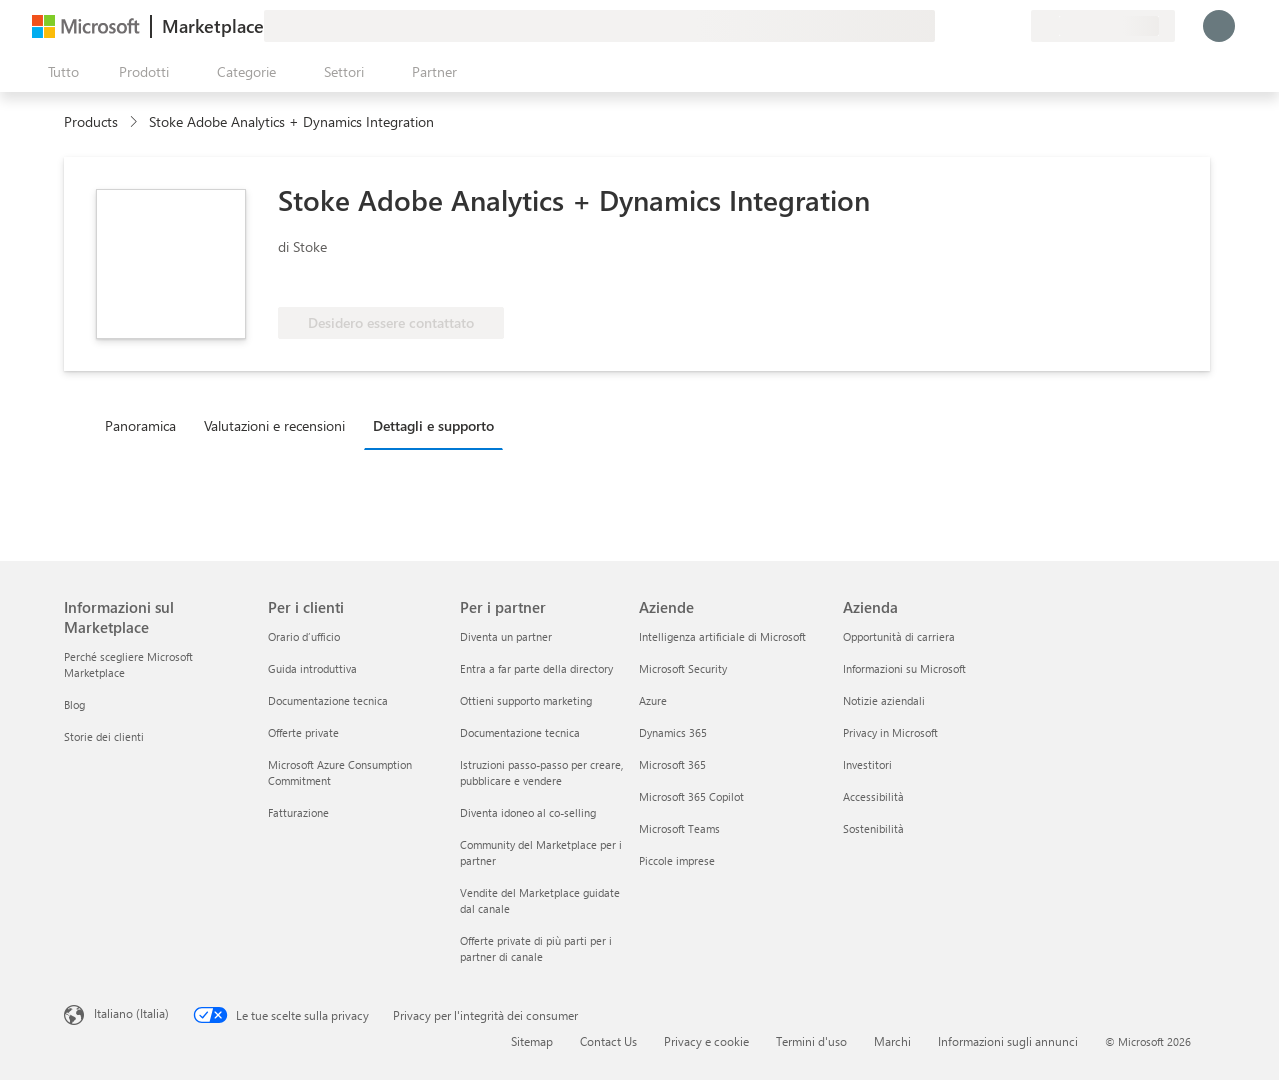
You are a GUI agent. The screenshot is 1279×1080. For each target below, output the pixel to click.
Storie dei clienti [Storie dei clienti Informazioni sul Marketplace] (104, 736)
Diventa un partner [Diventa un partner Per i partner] (506, 636)
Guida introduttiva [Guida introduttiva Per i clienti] (312, 668)
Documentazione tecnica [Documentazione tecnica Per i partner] (520, 732)
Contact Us (608, 1041)
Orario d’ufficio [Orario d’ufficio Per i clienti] (304, 636)
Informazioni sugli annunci (1008, 1041)
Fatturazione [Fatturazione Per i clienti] (298, 812)
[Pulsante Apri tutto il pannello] (59, 72)
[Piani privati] (1015, 26)
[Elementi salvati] (991, 26)
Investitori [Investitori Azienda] (867, 764)
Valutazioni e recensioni (274, 425)
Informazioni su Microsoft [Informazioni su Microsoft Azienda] (904, 668)
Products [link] (91, 121)
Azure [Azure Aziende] (653, 700)
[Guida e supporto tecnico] (967, 26)
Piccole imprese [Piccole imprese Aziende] (677, 860)
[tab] (145, 425)
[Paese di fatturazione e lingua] (1103, 26)
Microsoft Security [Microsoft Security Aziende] (683, 668)
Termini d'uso (811, 1041)
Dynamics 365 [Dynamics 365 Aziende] (673, 732)
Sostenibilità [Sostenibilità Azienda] (873, 828)
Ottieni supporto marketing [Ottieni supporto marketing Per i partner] (526, 700)
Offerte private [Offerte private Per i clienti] (303, 732)
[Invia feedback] (943, 26)
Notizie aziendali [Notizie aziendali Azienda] (884, 700)
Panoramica (140, 425)
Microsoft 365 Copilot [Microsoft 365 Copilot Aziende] (691, 796)
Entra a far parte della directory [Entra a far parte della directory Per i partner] (536, 668)
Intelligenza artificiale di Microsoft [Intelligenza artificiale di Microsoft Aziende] (722, 636)
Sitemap (532, 1041)
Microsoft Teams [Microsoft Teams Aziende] (679, 828)
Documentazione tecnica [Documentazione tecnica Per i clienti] (328, 700)
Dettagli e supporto (433, 425)
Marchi (892, 1041)
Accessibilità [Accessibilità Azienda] (873, 796)
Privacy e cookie (706, 1041)
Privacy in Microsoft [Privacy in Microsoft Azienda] (890, 732)
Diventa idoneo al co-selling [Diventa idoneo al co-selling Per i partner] (528, 812)
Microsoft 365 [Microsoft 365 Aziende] (672, 764)
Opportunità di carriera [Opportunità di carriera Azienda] (899, 636)
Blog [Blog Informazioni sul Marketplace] (74, 704)
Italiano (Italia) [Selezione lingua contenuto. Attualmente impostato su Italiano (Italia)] (131, 1013)
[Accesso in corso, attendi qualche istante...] (1219, 26)
